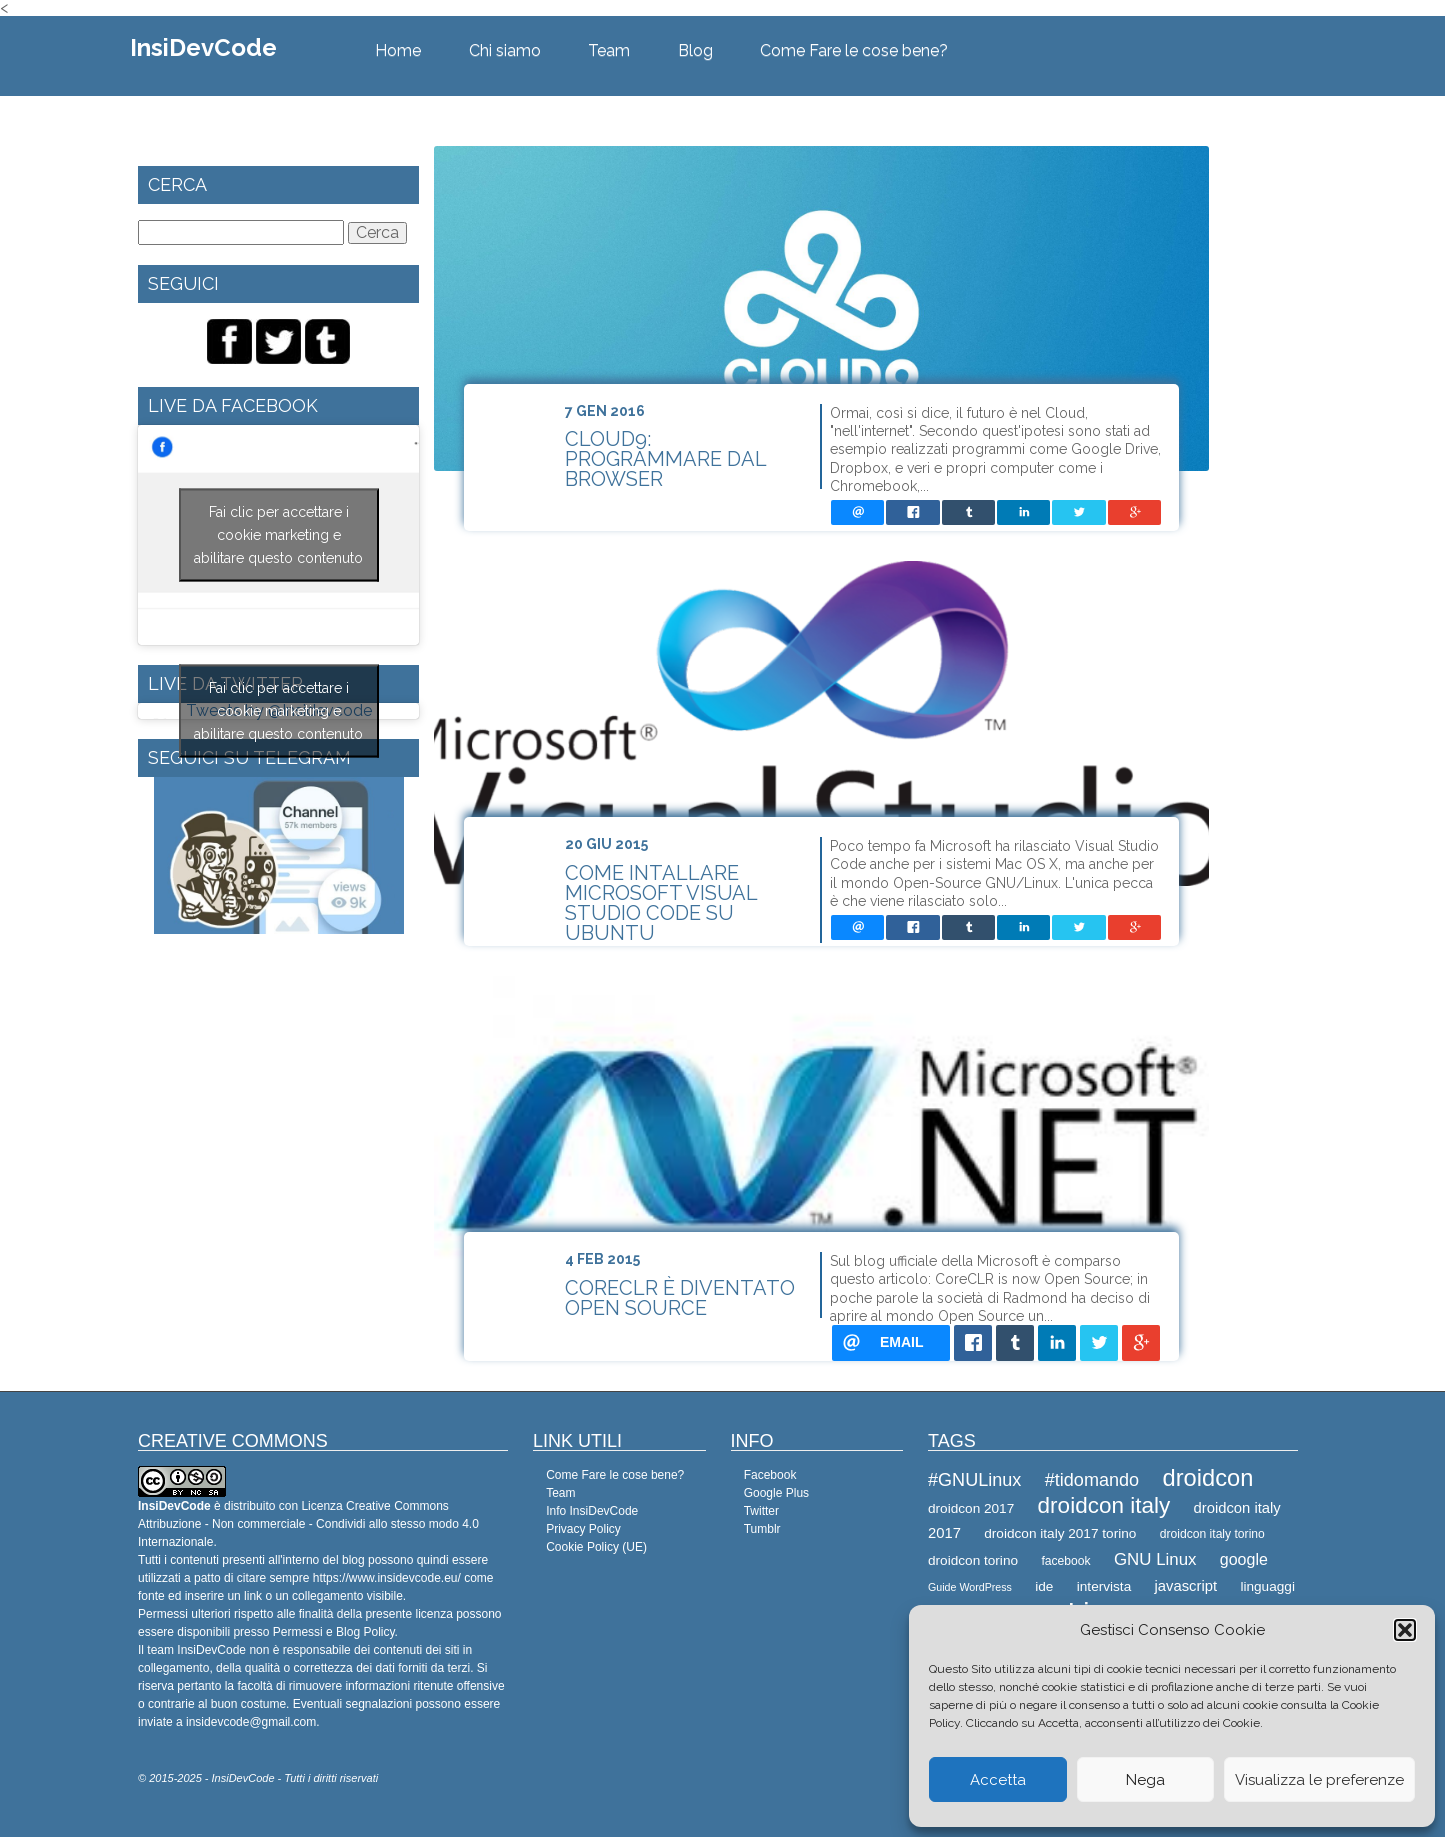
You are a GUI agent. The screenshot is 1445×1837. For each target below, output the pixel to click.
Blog (695, 50)
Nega (1145, 1780)
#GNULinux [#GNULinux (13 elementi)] (974, 1480)
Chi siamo (505, 50)
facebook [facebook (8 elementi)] (1065, 1561)
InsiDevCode (203, 47)
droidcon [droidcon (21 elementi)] (1207, 1478)
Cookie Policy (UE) (596, 1547)
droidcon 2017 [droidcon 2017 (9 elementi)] (971, 1508)
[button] (1405, 1630)
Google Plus (776, 1493)
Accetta (998, 1780)
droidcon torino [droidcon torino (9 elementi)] (973, 1560)
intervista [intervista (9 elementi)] (1104, 1586)
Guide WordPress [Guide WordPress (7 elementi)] (970, 1587)
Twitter (761, 1511)
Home (398, 50)
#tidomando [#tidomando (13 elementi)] (1092, 1480)
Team (609, 50)
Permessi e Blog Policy (334, 1632)
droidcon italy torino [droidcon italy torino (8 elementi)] (1212, 1534)
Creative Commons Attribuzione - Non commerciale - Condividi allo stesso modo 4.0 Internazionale (308, 1524)
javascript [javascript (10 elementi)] (1186, 1586)
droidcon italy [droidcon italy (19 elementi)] (1104, 1505)
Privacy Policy (583, 1529)
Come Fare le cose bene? (854, 50)
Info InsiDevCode (592, 1511)
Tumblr (762, 1529)
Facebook (770, 1475)
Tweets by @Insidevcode (279, 711)
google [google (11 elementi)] (1244, 1559)
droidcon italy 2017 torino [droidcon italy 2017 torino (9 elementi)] (1060, 1533)
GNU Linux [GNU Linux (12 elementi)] (1155, 1559)
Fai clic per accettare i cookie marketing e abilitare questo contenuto (278, 535)
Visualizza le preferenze (1319, 1780)
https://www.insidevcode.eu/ (387, 1578)
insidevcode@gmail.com (251, 1722)
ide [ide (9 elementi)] (1044, 1586)
